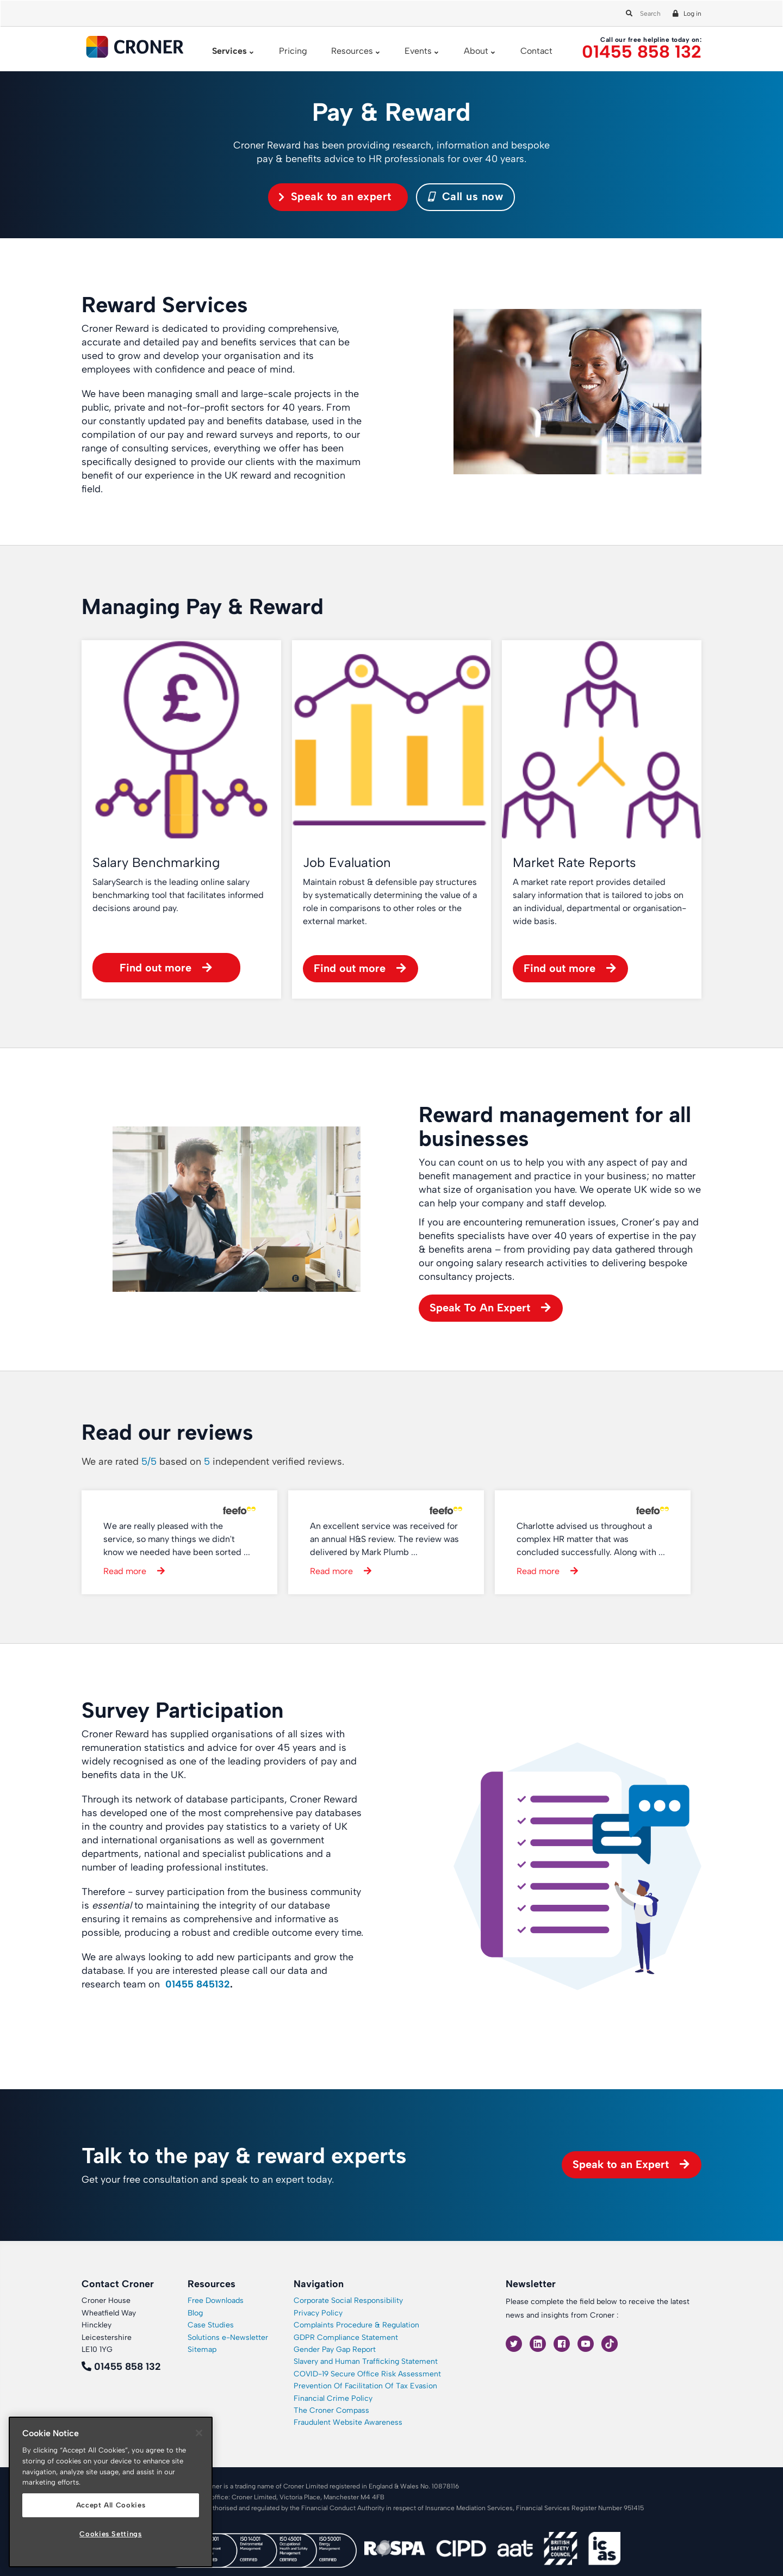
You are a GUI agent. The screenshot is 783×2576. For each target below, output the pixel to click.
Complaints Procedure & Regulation (356, 2325)
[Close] (199, 2433)
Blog (195, 2313)
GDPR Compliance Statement (346, 2337)
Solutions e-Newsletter (228, 2337)
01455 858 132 (641, 52)
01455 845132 (197, 1984)
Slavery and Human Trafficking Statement (366, 2361)
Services (229, 51)
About (476, 51)
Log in (692, 13)
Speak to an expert (341, 196)
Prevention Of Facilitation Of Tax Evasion (365, 2386)
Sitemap (202, 2349)
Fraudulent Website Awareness (348, 2422)
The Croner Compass (331, 2410)
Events (418, 51)
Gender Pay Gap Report (335, 2349)
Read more (124, 1571)
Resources (352, 51)
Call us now (466, 196)
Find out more (155, 967)
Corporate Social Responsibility (348, 2300)
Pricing (293, 51)
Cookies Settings (110, 2534)
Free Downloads (216, 2300)
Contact (536, 51)
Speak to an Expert (621, 2164)
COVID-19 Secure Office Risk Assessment (367, 2374)
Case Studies (211, 2325)
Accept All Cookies (111, 2505)
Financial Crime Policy (333, 2398)
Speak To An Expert (480, 1307)
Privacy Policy (318, 2313)
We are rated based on (213, 1461)
